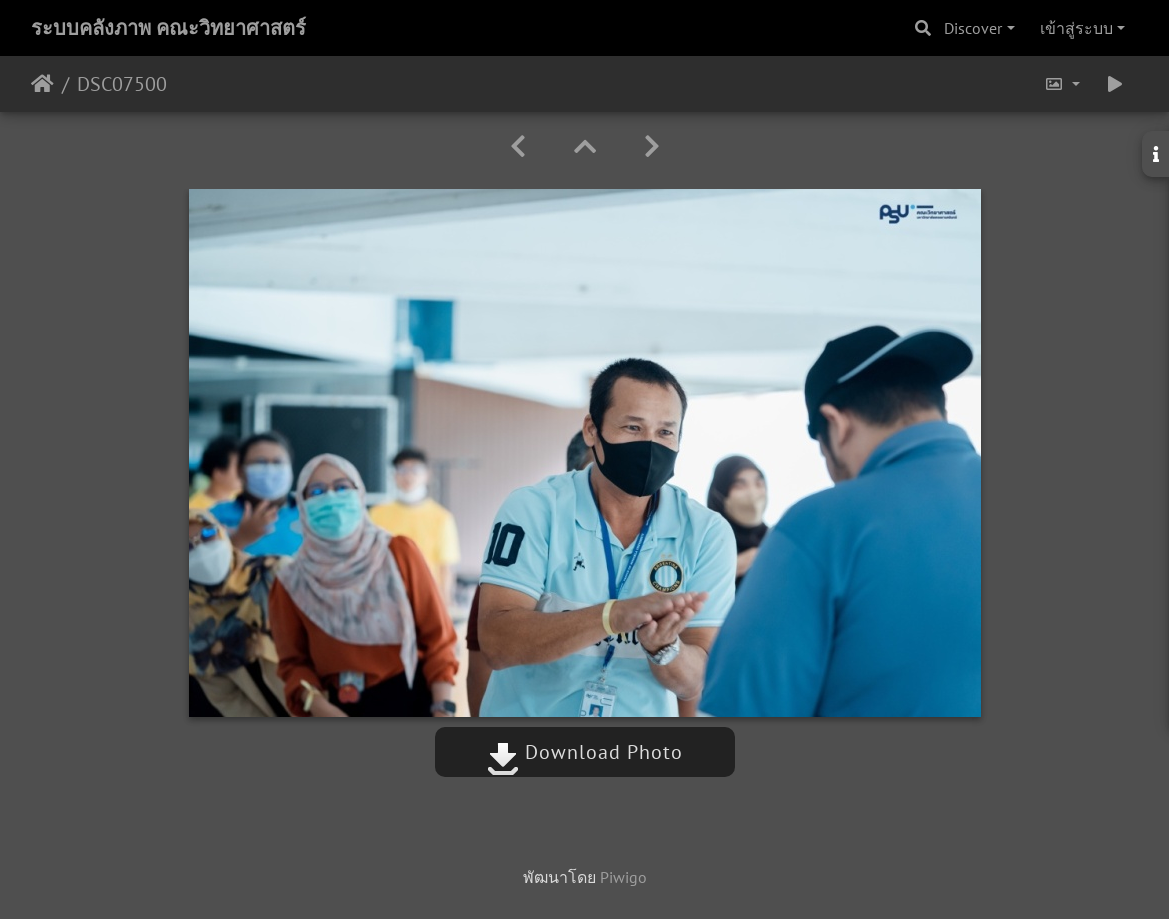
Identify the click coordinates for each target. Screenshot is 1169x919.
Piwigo (623, 877)
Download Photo (585, 752)
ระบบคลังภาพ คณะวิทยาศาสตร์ (168, 28)
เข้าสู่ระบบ (1076, 28)
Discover (973, 28)
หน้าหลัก (42, 84)
